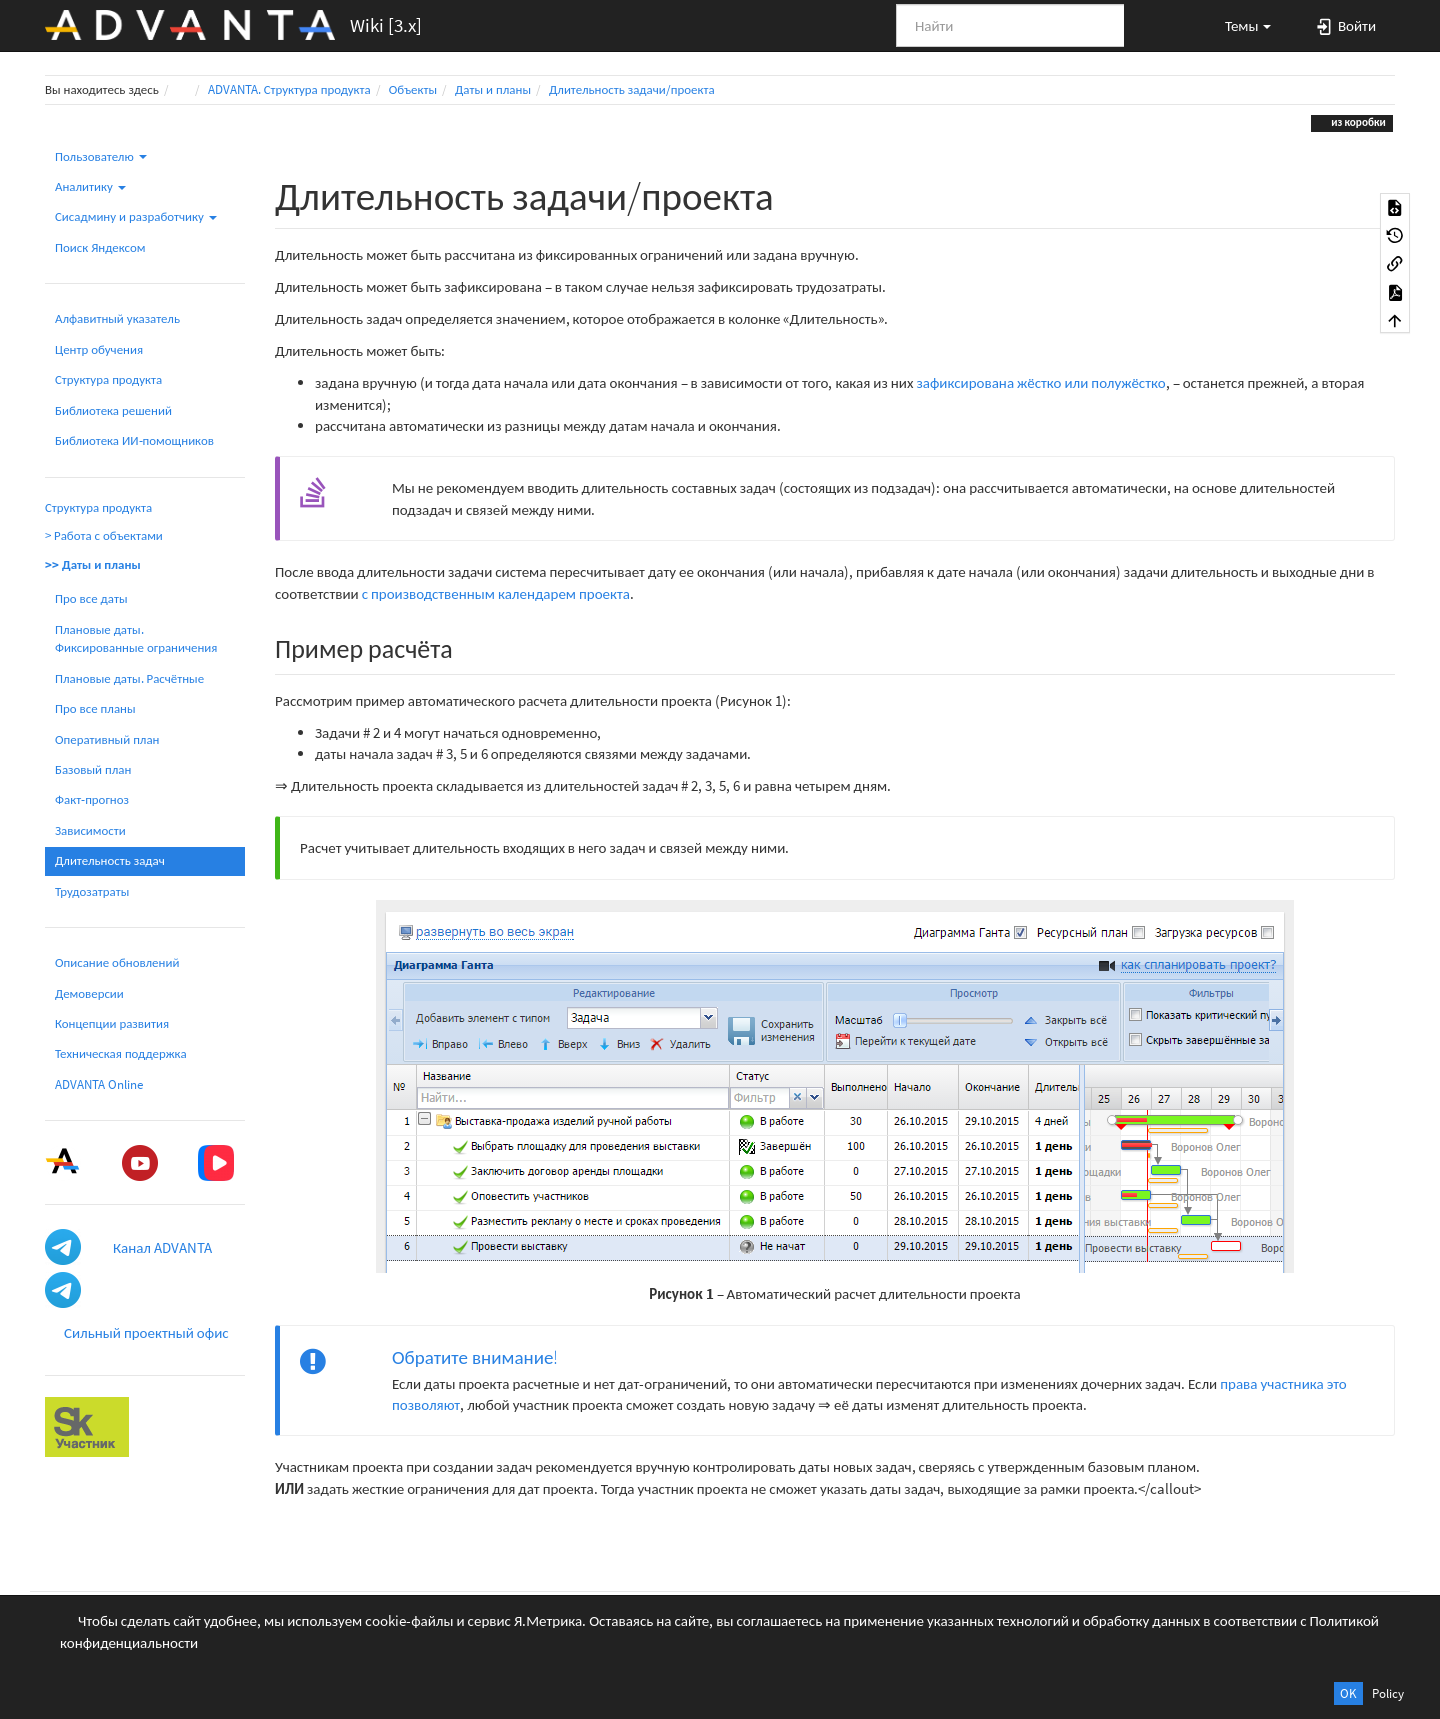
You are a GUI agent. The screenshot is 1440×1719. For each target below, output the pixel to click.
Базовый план (93, 769)
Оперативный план (107, 739)
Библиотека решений (113, 410)
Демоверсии (89, 993)
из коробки (1357, 122)
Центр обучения (99, 349)
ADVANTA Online (99, 1084)
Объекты (413, 89)
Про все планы (95, 708)
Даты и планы (493, 89)
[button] (1239, 25)
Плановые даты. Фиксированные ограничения (136, 638)
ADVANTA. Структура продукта (289, 89)
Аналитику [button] (90, 186)
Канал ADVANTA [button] (162, 1247)
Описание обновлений (117, 962)
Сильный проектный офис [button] (146, 1332)
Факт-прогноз (92, 799)
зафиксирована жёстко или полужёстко (1040, 382)
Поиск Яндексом (100, 247)
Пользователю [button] (101, 156)
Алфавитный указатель (117, 318)
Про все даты (91, 598)
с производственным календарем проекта (496, 593)
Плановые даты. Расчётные (129, 678)
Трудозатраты (92, 891)
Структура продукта (108, 379)
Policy (1388, 1693)
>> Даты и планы (93, 564)
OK (1348, 1693)
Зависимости (90, 830)
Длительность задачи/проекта (632, 89)
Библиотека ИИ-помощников (134, 440)
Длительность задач (110, 860)
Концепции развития (112, 1023)
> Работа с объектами (104, 535)
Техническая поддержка (121, 1053)
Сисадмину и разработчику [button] (136, 216)
